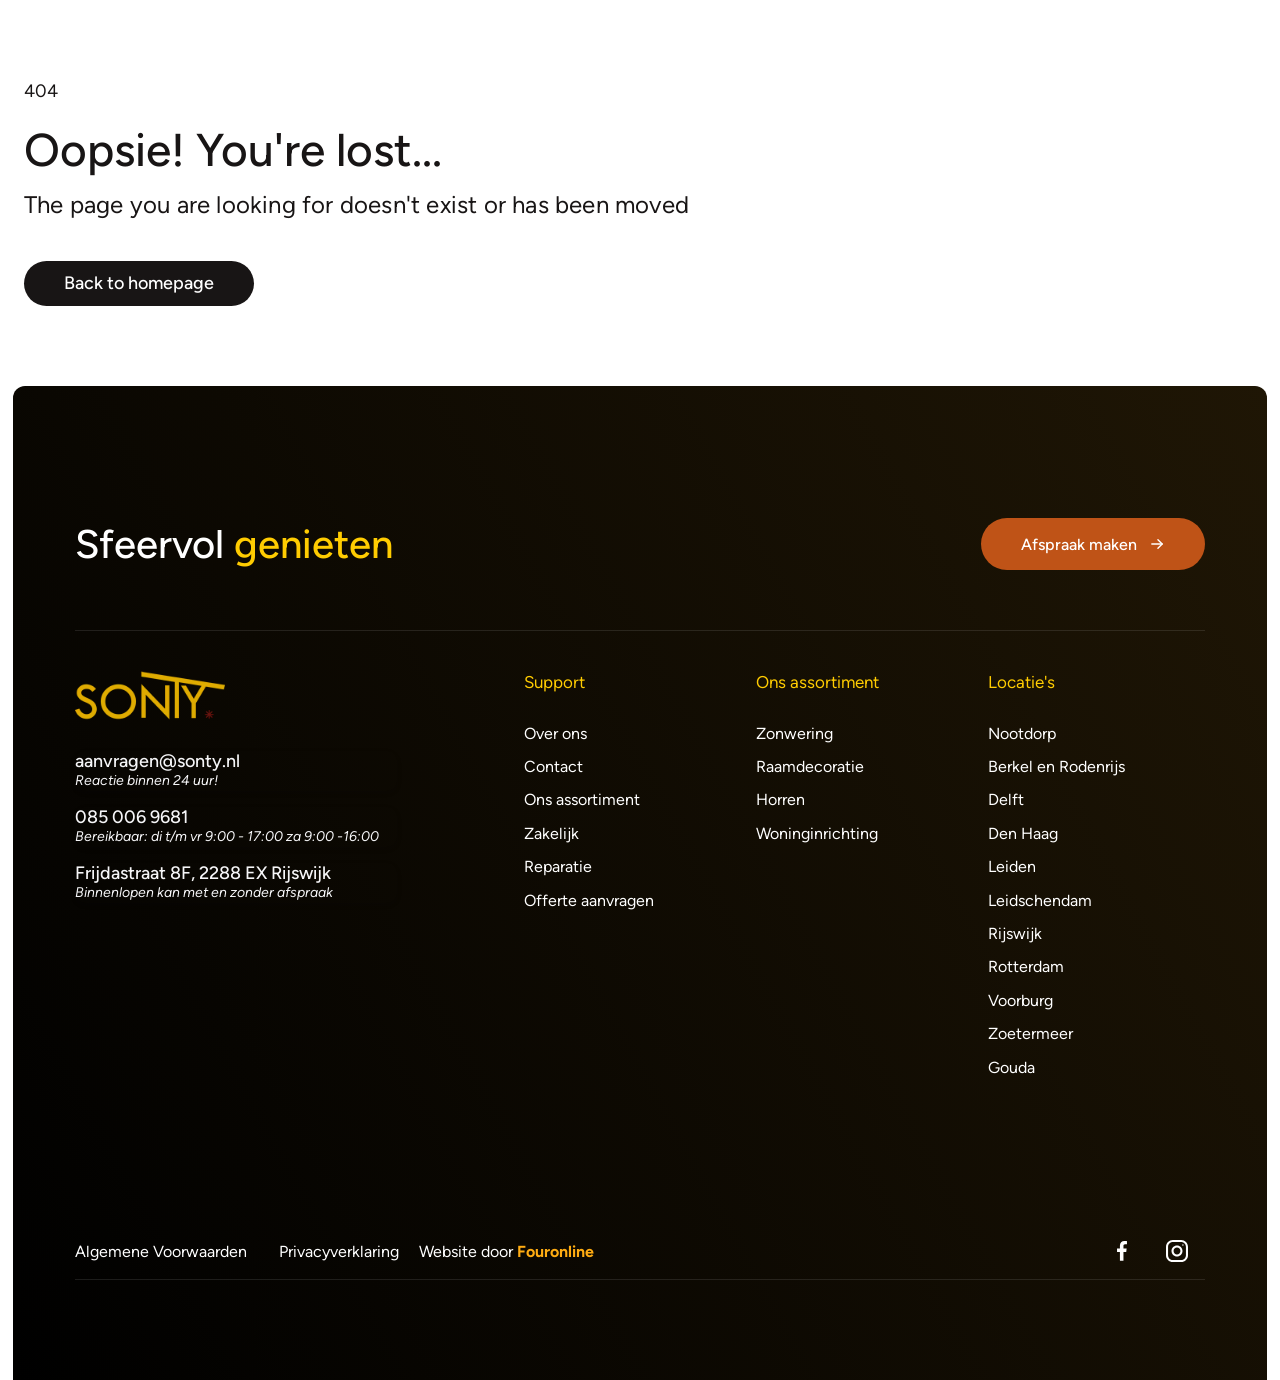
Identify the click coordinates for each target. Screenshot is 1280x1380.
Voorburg (1020, 1000)
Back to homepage (139, 283)
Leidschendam (1040, 900)
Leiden (1012, 866)
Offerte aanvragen (589, 900)
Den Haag (1023, 833)
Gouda (1011, 1067)
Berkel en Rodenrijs (1056, 766)
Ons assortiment (582, 799)
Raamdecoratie (810, 766)
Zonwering (794, 733)
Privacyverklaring (339, 1251)
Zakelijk (551, 833)
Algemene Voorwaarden (161, 1251)
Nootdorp (1022, 733)
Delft (1006, 799)
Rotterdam (1026, 966)
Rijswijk (1015, 933)
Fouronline (555, 1251)
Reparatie (558, 866)
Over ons (555, 733)
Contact (553, 766)
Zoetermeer (1030, 1033)
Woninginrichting (817, 833)
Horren (780, 799)
